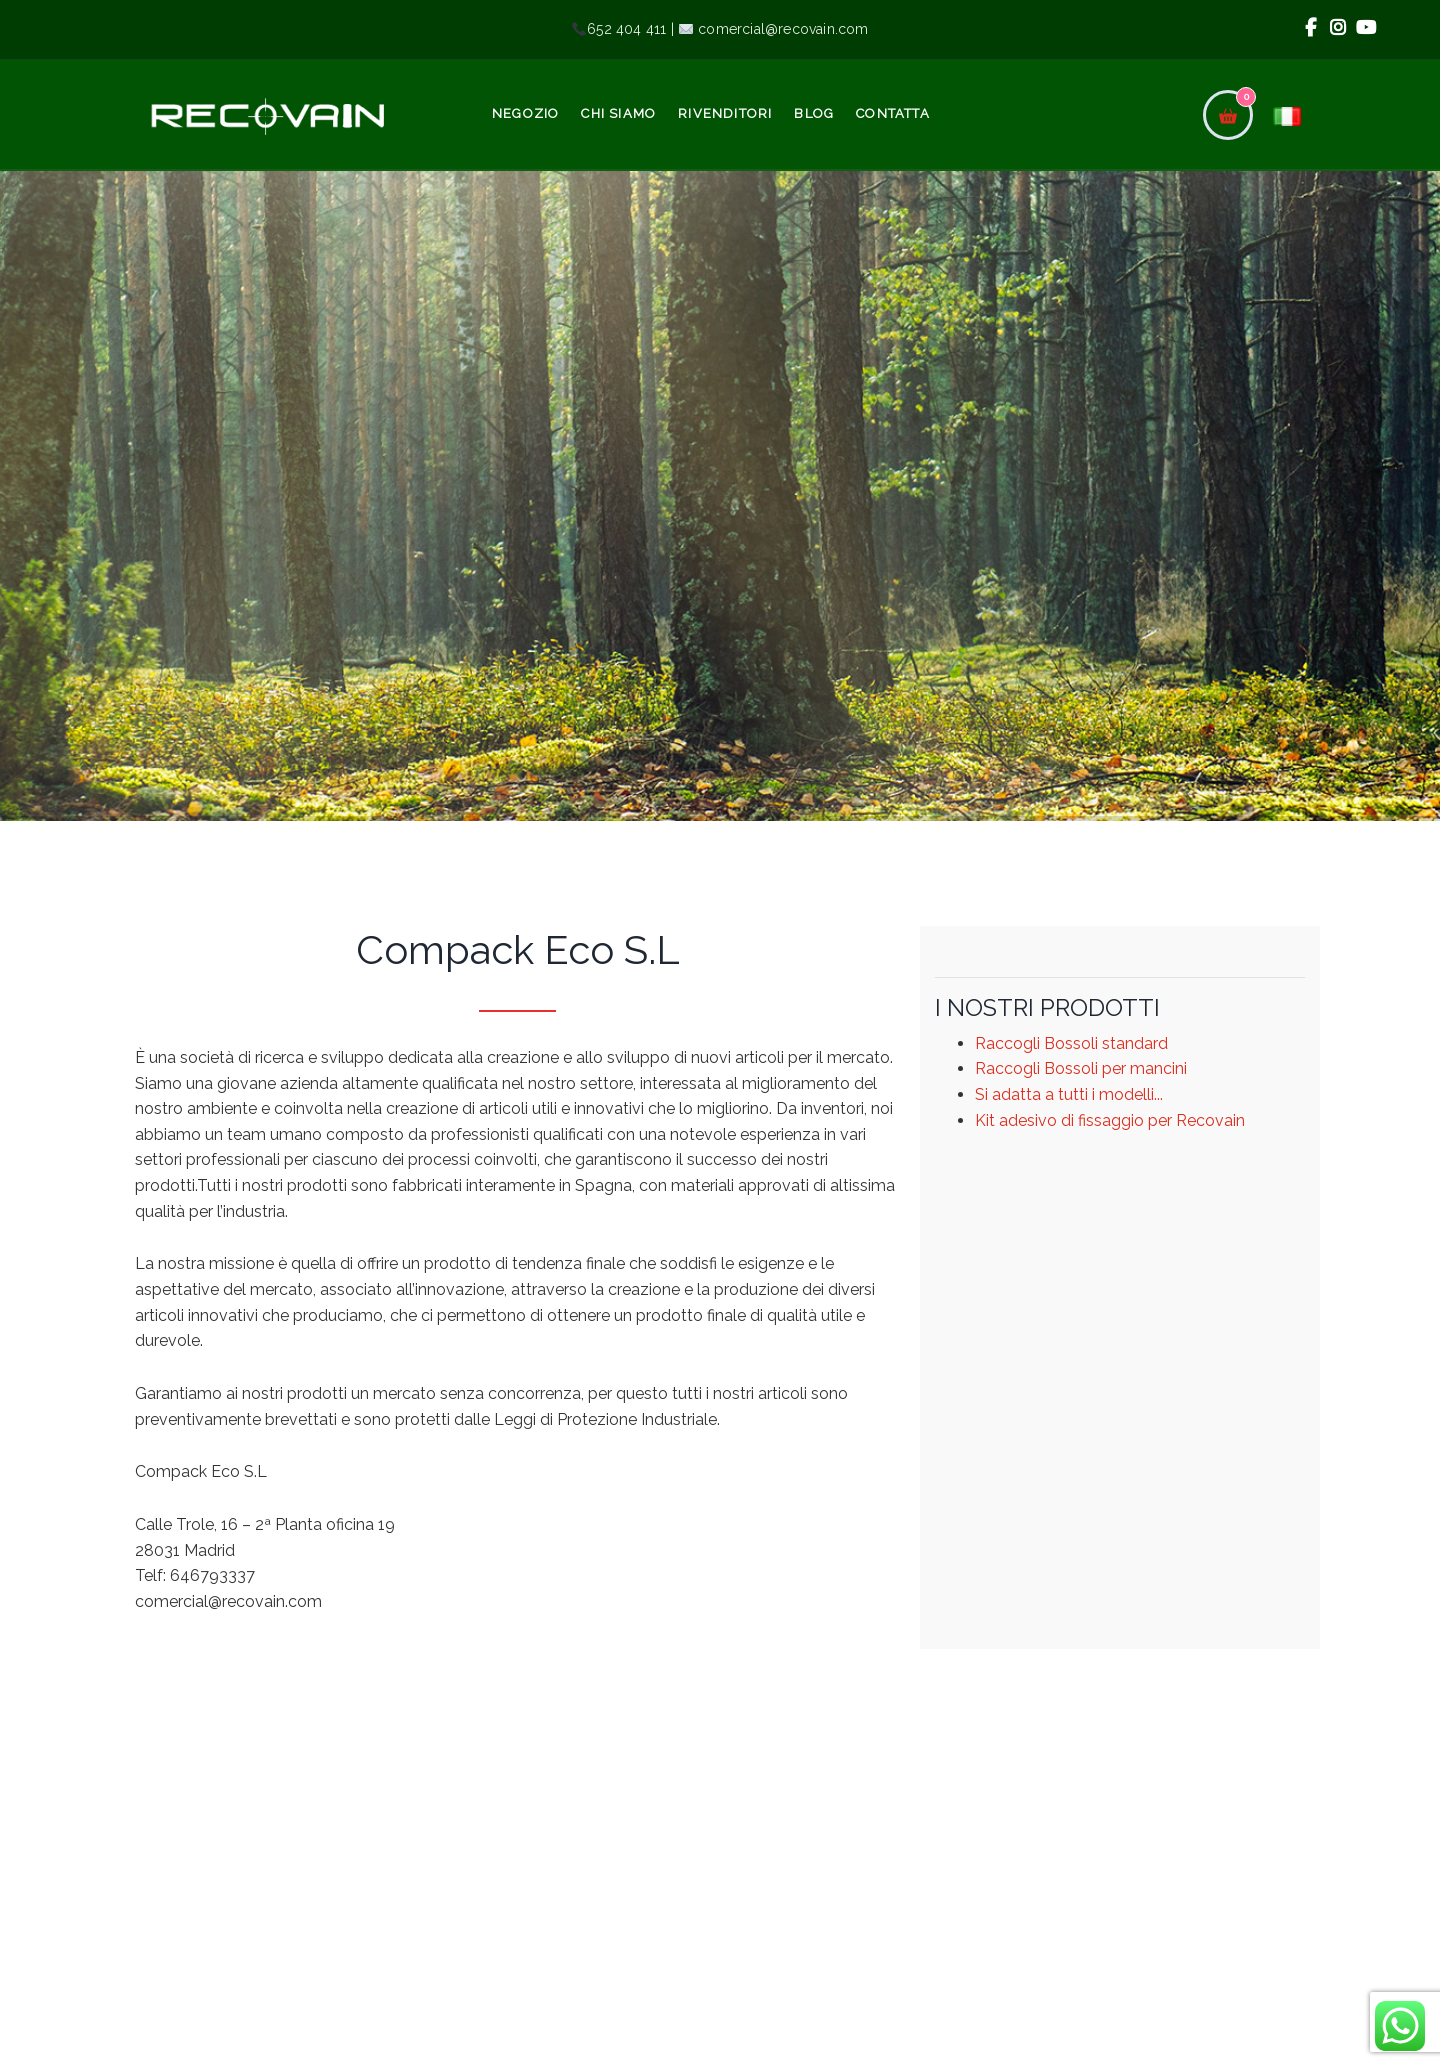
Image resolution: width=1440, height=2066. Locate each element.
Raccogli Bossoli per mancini (1081, 1068)
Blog (814, 113)
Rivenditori (725, 113)
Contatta (893, 113)
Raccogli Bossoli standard (1071, 1043)
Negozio (525, 113)
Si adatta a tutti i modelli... (1069, 1094)
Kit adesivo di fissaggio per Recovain (1110, 1120)
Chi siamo (618, 113)
